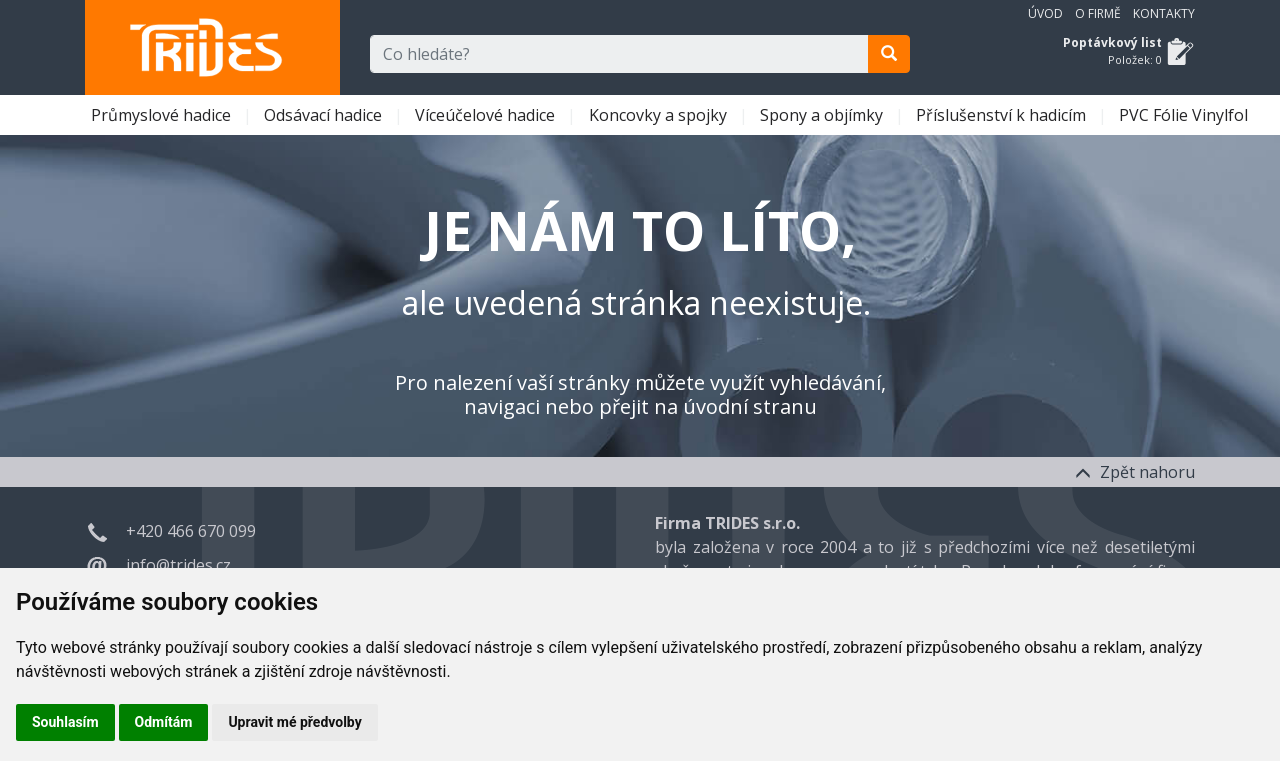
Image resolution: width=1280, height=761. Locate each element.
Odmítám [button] (164, 722)
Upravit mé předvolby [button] (294, 722)
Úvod (1045, 13)
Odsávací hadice (325, 115)
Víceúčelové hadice (487, 115)
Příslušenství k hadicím (1003, 115)
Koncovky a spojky (660, 115)
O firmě (1098, 13)
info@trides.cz (178, 565)
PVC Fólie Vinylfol (1185, 115)
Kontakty (1164, 13)
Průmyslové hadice (163, 115)
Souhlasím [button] (65, 722)
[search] (889, 54)
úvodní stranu (750, 406)
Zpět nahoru (1135, 472)
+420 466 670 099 (191, 531)
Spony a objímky (823, 115)
